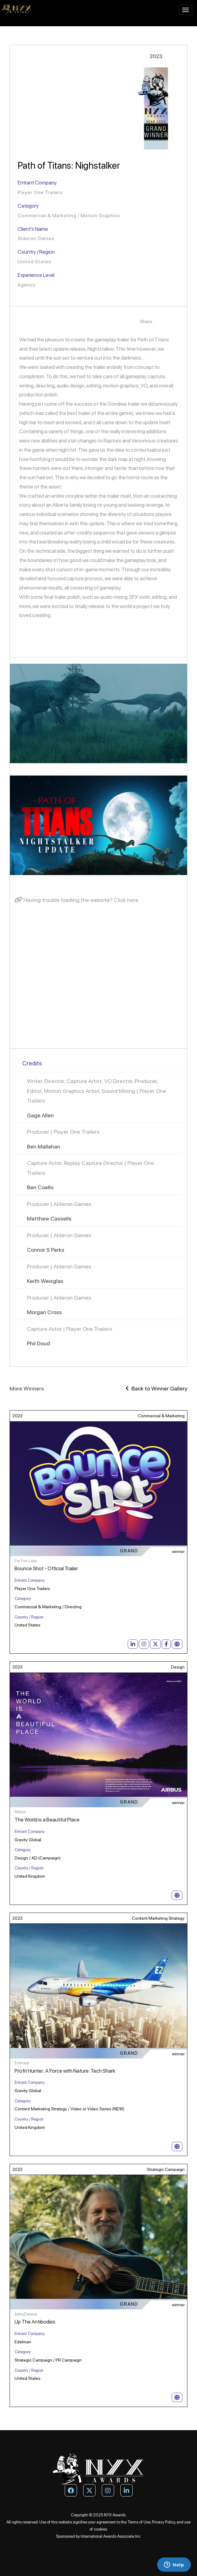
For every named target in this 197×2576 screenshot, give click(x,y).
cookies (100, 2529)
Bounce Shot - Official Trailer (46, 1568)
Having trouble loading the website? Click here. (77, 900)
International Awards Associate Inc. (111, 2536)
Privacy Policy (163, 2522)
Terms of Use (138, 2522)
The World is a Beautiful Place (47, 1820)
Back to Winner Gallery (156, 1388)
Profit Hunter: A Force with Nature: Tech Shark (65, 2071)
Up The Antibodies (35, 2322)
